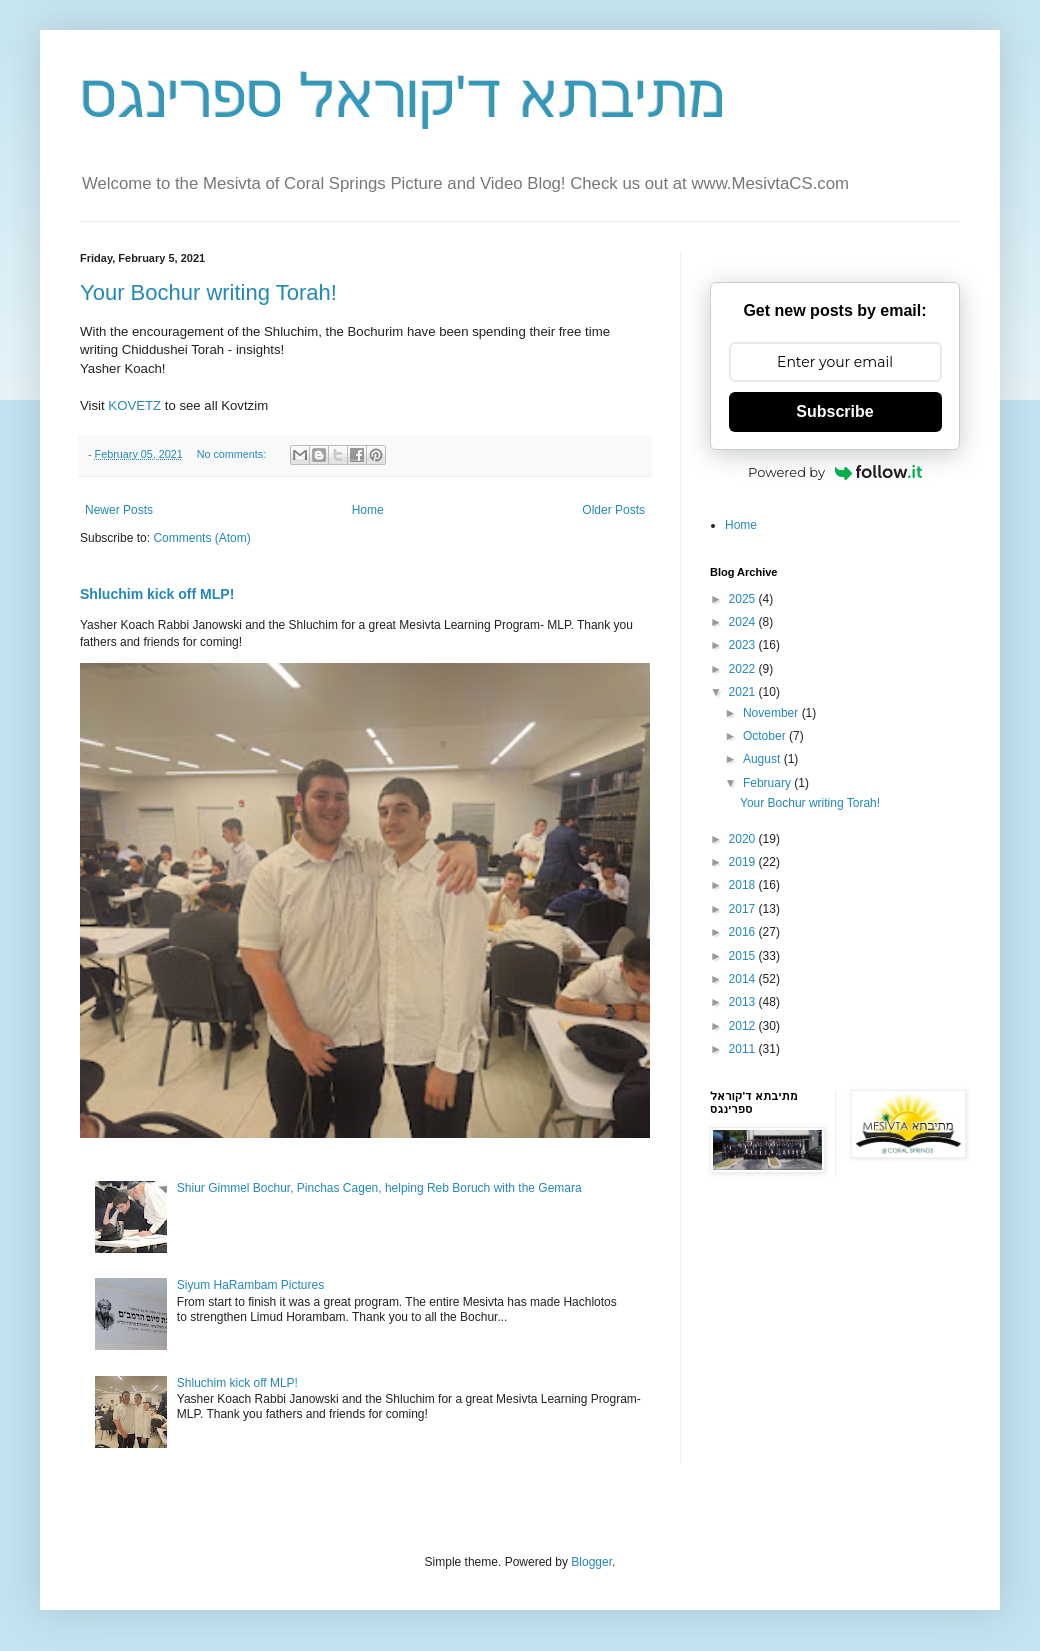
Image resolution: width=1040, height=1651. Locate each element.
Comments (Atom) (201, 538)
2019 (744, 862)
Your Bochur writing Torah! (208, 292)
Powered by (835, 472)
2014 (744, 979)
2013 (744, 1002)
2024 (744, 622)
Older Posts (613, 510)
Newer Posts (119, 510)
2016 (744, 932)
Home (368, 510)
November (772, 713)
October (766, 736)
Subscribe (834, 411)
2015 (744, 956)
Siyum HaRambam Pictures (250, 1285)
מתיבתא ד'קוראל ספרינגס (402, 96)
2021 (744, 692)
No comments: (233, 454)
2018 (744, 885)
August (763, 759)
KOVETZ (134, 405)
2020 (744, 839)
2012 (744, 1026)
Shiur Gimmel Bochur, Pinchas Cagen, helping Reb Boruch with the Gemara (379, 1188)
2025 (744, 599)
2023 (744, 645)
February (768, 783)
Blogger (591, 1562)
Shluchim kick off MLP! (157, 594)
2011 (744, 1049)
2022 (744, 669)
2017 (744, 909)
